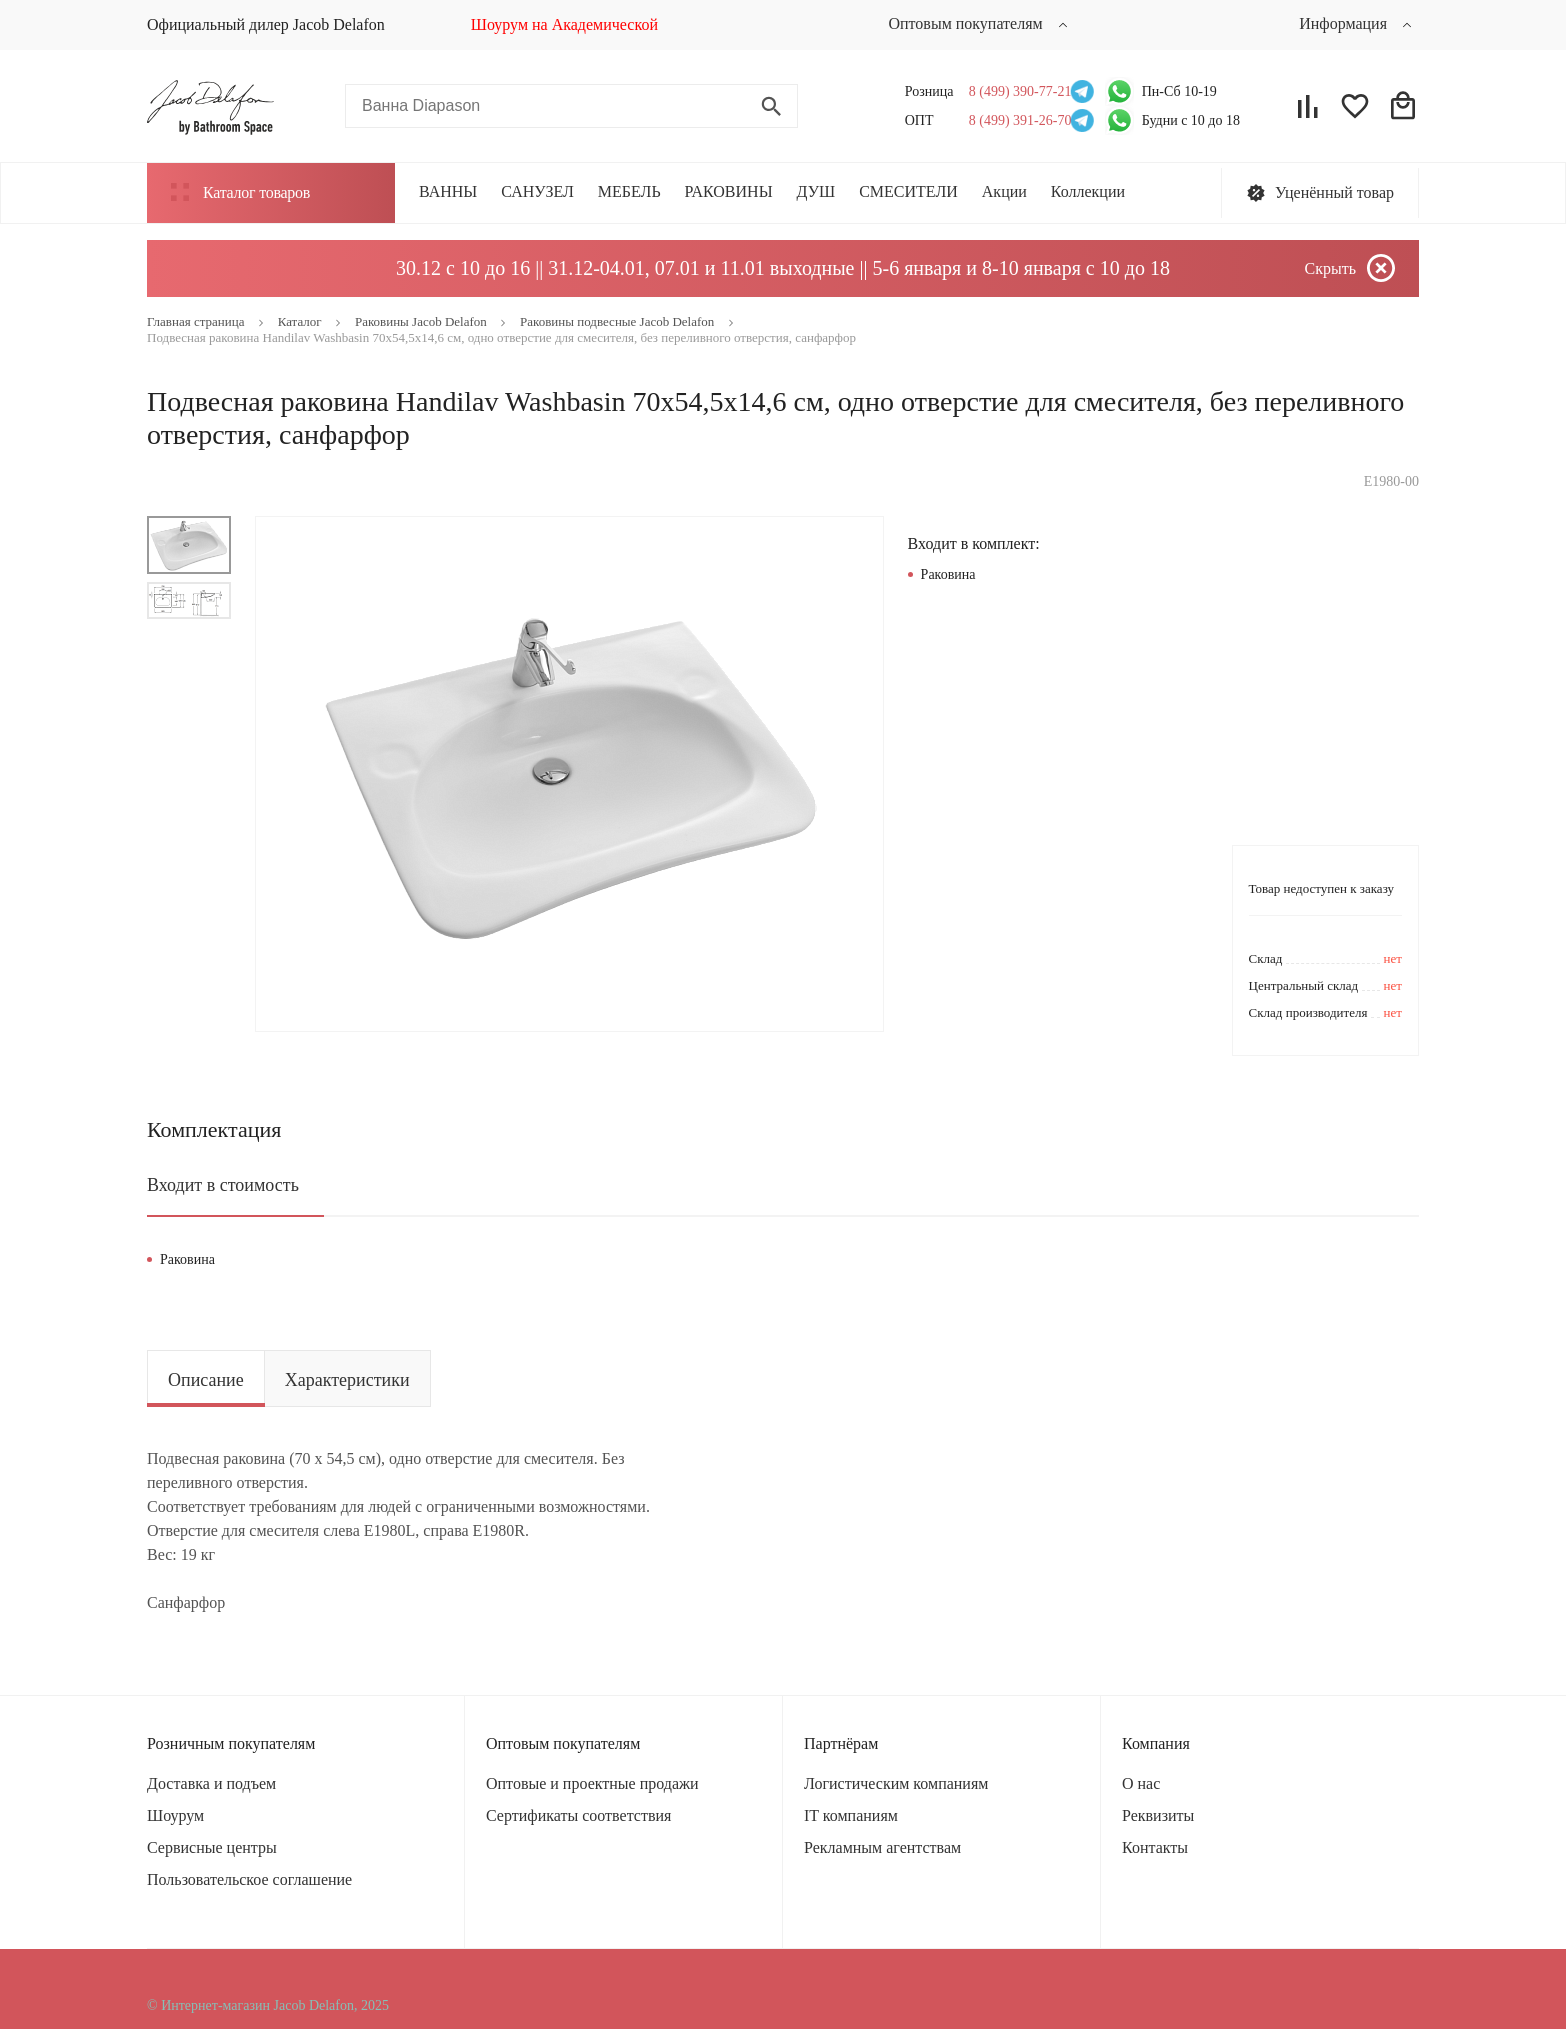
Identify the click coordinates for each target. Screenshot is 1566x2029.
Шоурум (175, 1815)
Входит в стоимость (223, 1185)
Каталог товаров (240, 192)
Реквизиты (1158, 1815)
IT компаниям (851, 1815)
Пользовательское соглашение (249, 1879)
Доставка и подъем (211, 1783)
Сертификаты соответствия (578, 1815)
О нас (1141, 1783)
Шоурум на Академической (564, 24)
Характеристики (347, 1380)
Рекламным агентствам (882, 1847)
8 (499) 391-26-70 (1014, 120)
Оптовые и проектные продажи (592, 1783)
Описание (206, 1380)
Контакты (1155, 1847)
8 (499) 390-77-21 (1014, 91)
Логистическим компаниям (896, 1783)
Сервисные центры (212, 1847)
